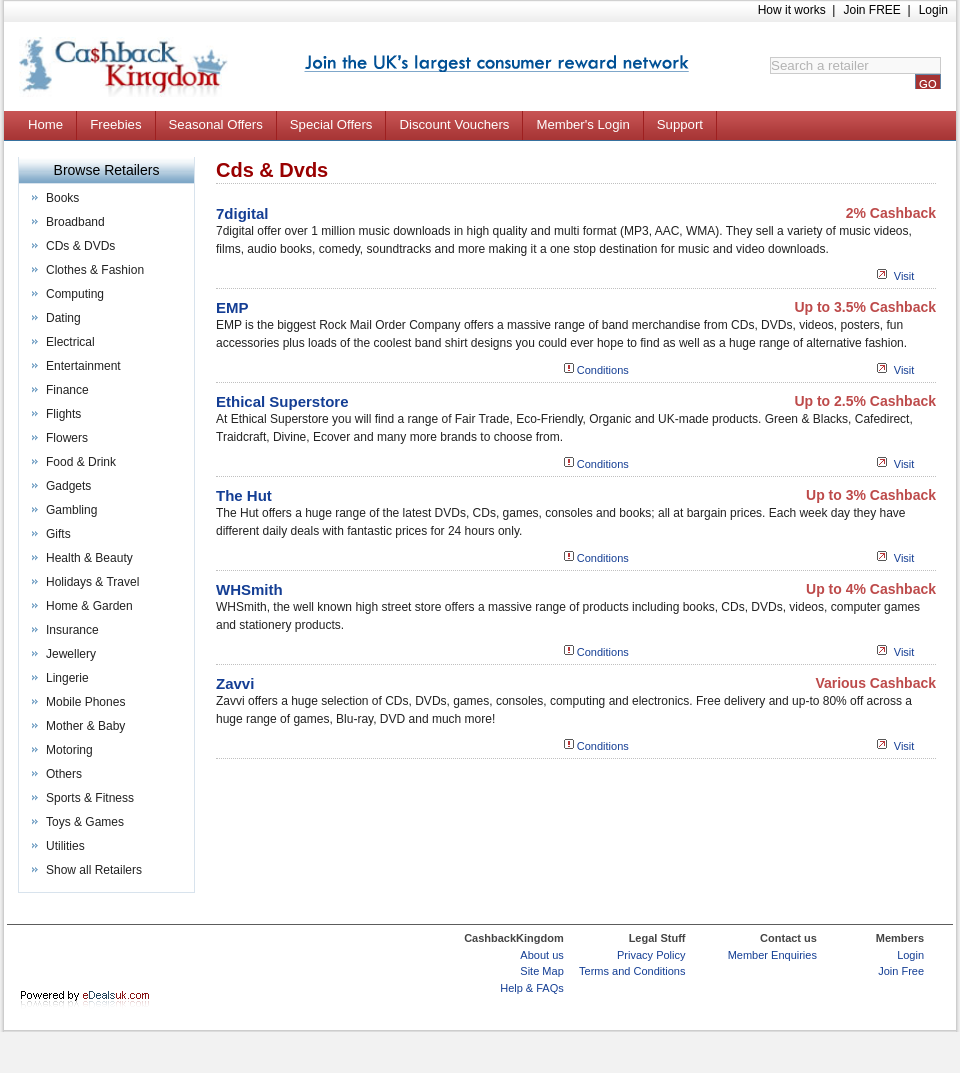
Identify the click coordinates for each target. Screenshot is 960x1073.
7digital (242, 213)
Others (64, 774)
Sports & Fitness (90, 798)
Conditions (603, 370)
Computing (75, 294)
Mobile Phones (85, 702)
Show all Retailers (94, 870)
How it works (792, 10)
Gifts (58, 534)
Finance (67, 390)
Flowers (67, 438)
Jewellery (71, 654)
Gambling (71, 510)
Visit (904, 276)
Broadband (75, 222)
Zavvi (235, 683)
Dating (63, 318)
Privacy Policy (651, 955)
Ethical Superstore (282, 401)
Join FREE (871, 10)
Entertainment (83, 366)
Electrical (70, 342)
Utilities (65, 846)
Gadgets (68, 486)
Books (62, 198)
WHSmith (249, 589)
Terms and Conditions (632, 971)
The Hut (244, 495)
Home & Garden (89, 606)
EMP (232, 307)
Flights (63, 414)
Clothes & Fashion (95, 270)
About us (541, 955)
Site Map (541, 971)
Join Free (901, 971)
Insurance (72, 630)
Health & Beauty (89, 558)
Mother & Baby (85, 726)
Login (933, 10)
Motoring (69, 750)
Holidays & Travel (92, 582)
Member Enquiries (772, 955)
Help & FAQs (532, 988)
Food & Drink (81, 462)
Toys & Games (85, 822)
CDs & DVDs (80, 246)
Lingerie (67, 678)
